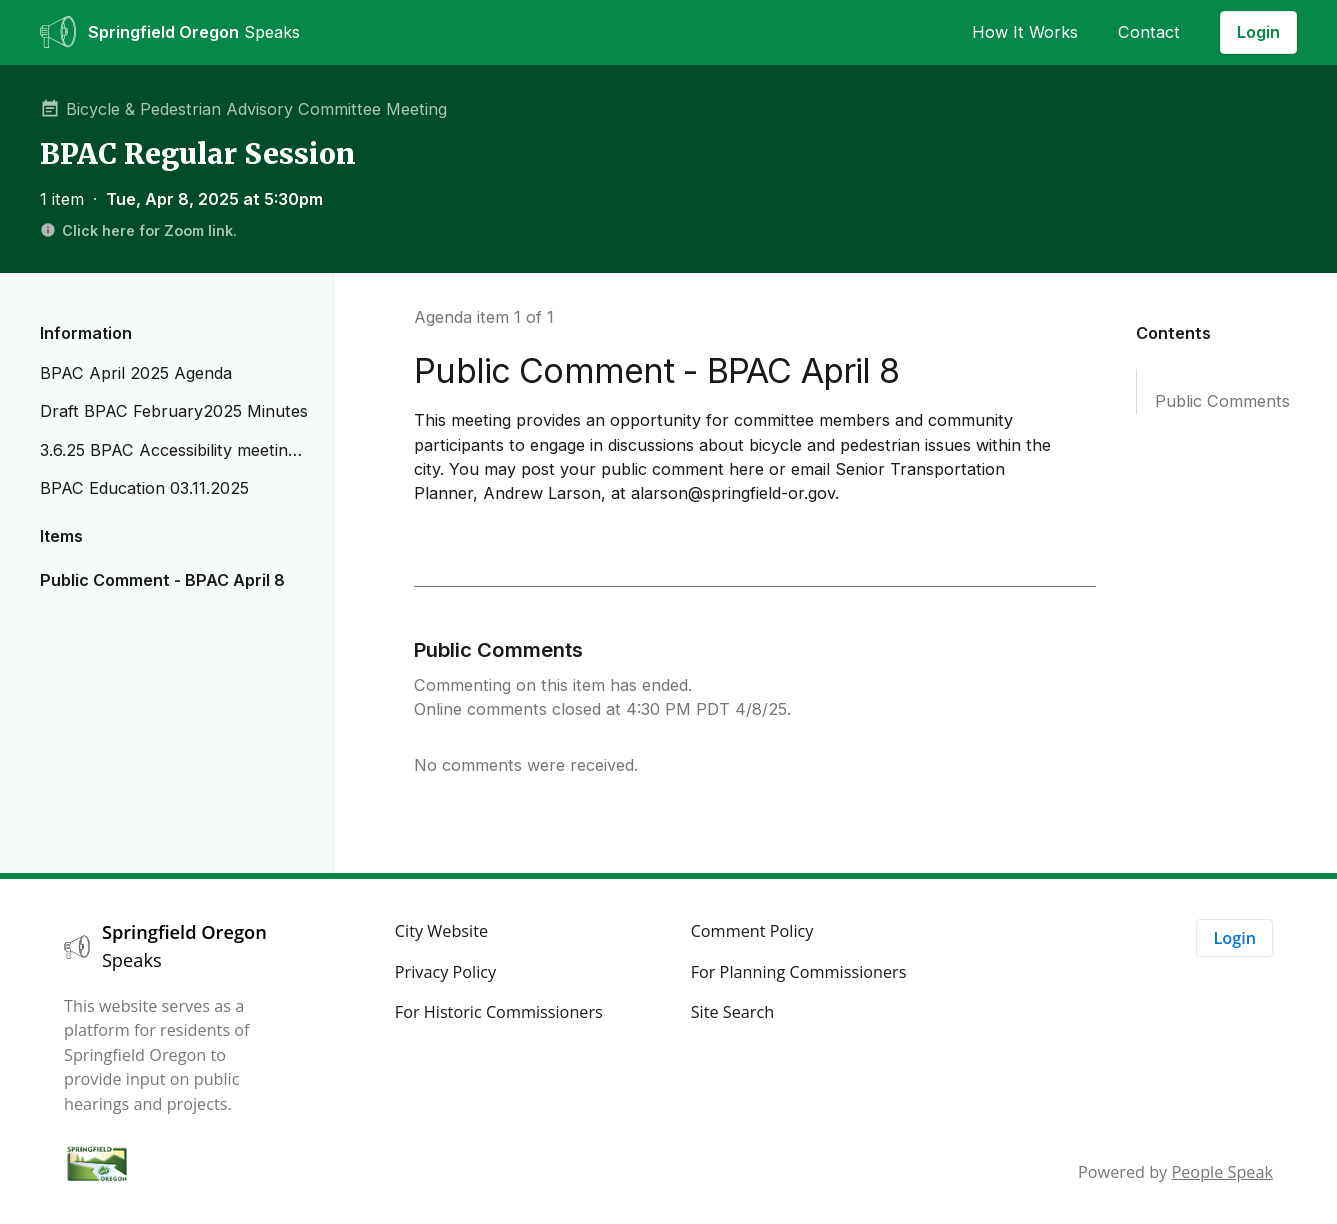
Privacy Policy (445, 972)
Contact (1149, 32)
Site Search (733, 1012)
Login (1258, 32)
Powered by (1175, 1172)
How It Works (1025, 32)
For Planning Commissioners (799, 972)
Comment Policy (752, 931)
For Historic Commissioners (499, 1012)
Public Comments (1222, 401)
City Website (441, 931)
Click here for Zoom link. (138, 230)
